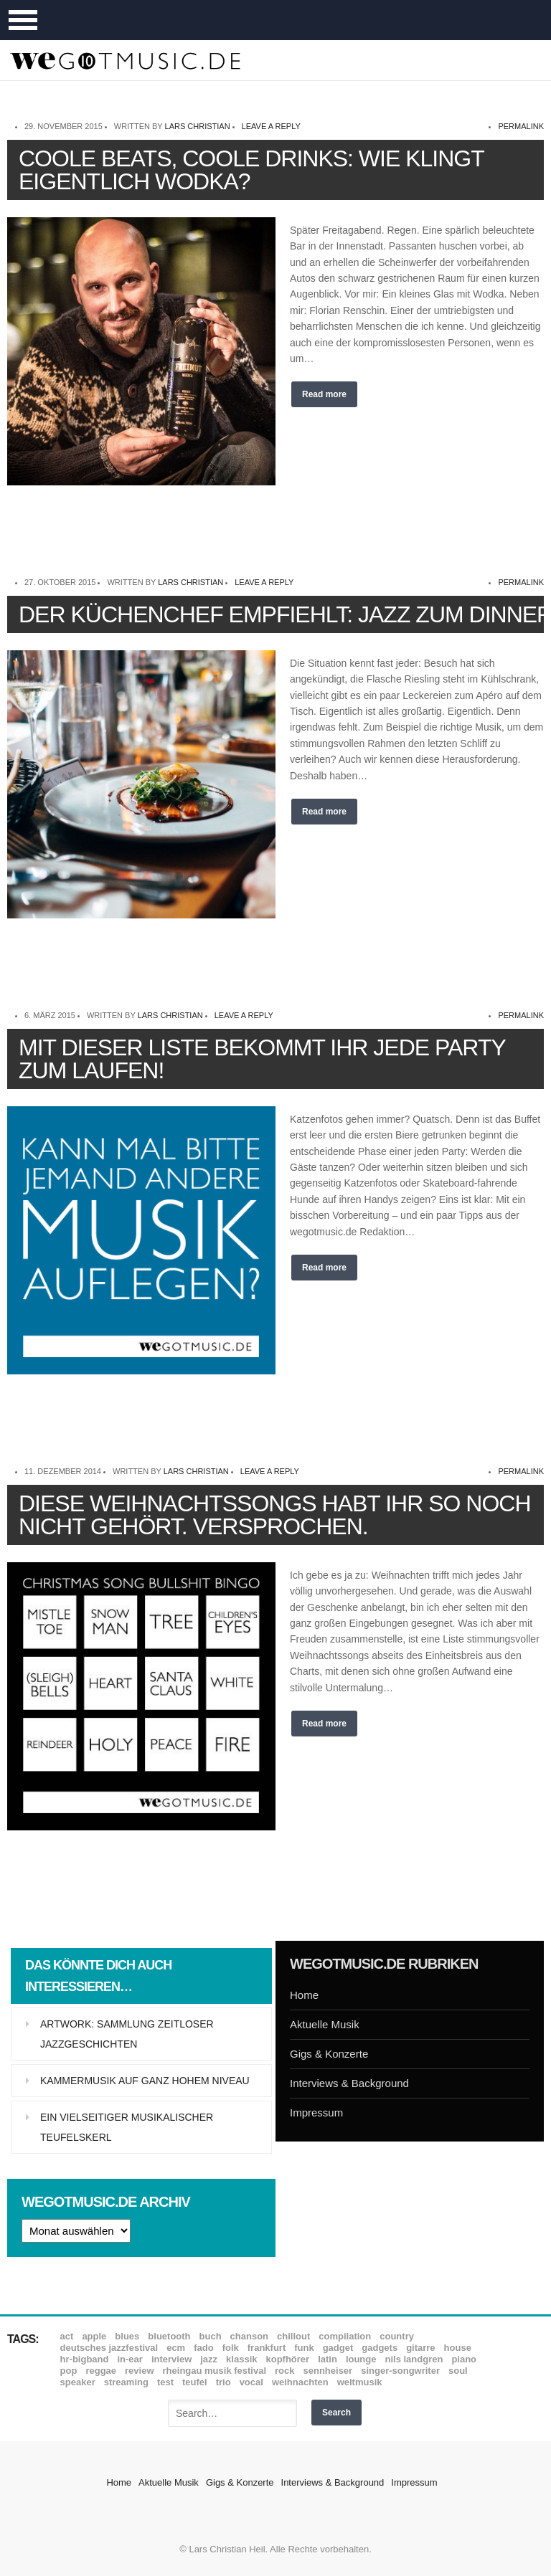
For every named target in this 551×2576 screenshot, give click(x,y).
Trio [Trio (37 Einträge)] (223, 2382)
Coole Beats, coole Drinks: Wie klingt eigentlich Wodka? (251, 170)
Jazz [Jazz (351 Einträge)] (208, 2359)
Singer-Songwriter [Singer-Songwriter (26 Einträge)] (400, 2370)
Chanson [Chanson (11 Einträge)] (249, 2336)
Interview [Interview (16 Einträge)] (171, 2359)
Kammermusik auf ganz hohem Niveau (145, 2080)
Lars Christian (197, 126)
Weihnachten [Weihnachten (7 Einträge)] (300, 2382)
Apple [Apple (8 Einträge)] (94, 2336)
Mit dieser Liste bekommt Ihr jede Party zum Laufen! (262, 1059)
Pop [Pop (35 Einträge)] (68, 2370)
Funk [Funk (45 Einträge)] (304, 2347)
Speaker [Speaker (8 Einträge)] (77, 2382)
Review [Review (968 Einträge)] (139, 2370)
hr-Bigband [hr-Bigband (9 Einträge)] (84, 2359)
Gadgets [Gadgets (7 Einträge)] (379, 2347)
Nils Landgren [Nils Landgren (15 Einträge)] (414, 2359)
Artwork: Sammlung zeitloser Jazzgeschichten (127, 2034)
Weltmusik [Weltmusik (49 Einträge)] (359, 2382)
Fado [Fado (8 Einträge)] (203, 2347)
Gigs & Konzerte (329, 2054)
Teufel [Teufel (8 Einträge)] (194, 2382)
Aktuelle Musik (324, 2024)
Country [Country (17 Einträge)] (397, 2336)
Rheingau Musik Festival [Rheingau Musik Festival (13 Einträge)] (215, 2370)
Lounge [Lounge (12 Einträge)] (361, 2359)
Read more (324, 394)
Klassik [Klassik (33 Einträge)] (241, 2359)
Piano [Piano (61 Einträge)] (463, 2359)
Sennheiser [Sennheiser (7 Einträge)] (328, 2370)
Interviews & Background (349, 2083)
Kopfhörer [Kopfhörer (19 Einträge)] (287, 2359)
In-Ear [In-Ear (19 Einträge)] (129, 2359)
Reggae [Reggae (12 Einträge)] (100, 2370)
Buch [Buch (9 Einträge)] (210, 2336)
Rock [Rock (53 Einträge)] (284, 2370)
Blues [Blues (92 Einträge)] (127, 2336)
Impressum (316, 2112)
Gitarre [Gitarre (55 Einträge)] (420, 2347)
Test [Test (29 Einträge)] (165, 2382)
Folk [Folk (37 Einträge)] (230, 2347)
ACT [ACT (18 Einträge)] (67, 2336)
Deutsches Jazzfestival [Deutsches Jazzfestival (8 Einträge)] (109, 2347)
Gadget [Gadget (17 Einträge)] (338, 2347)
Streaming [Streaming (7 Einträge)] (126, 2382)
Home (304, 1995)
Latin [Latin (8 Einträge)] (327, 2359)
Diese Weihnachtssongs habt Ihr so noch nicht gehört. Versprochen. (275, 1515)
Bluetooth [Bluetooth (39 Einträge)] (169, 2336)
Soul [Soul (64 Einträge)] (458, 2370)
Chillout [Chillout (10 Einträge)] (293, 2336)
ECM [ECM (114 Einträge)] (175, 2347)
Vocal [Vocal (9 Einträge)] (251, 2382)
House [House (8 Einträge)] (457, 2347)
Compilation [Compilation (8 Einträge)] (345, 2336)
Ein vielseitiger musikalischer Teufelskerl (126, 2127)
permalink (521, 126)
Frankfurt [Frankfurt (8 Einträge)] (267, 2347)
